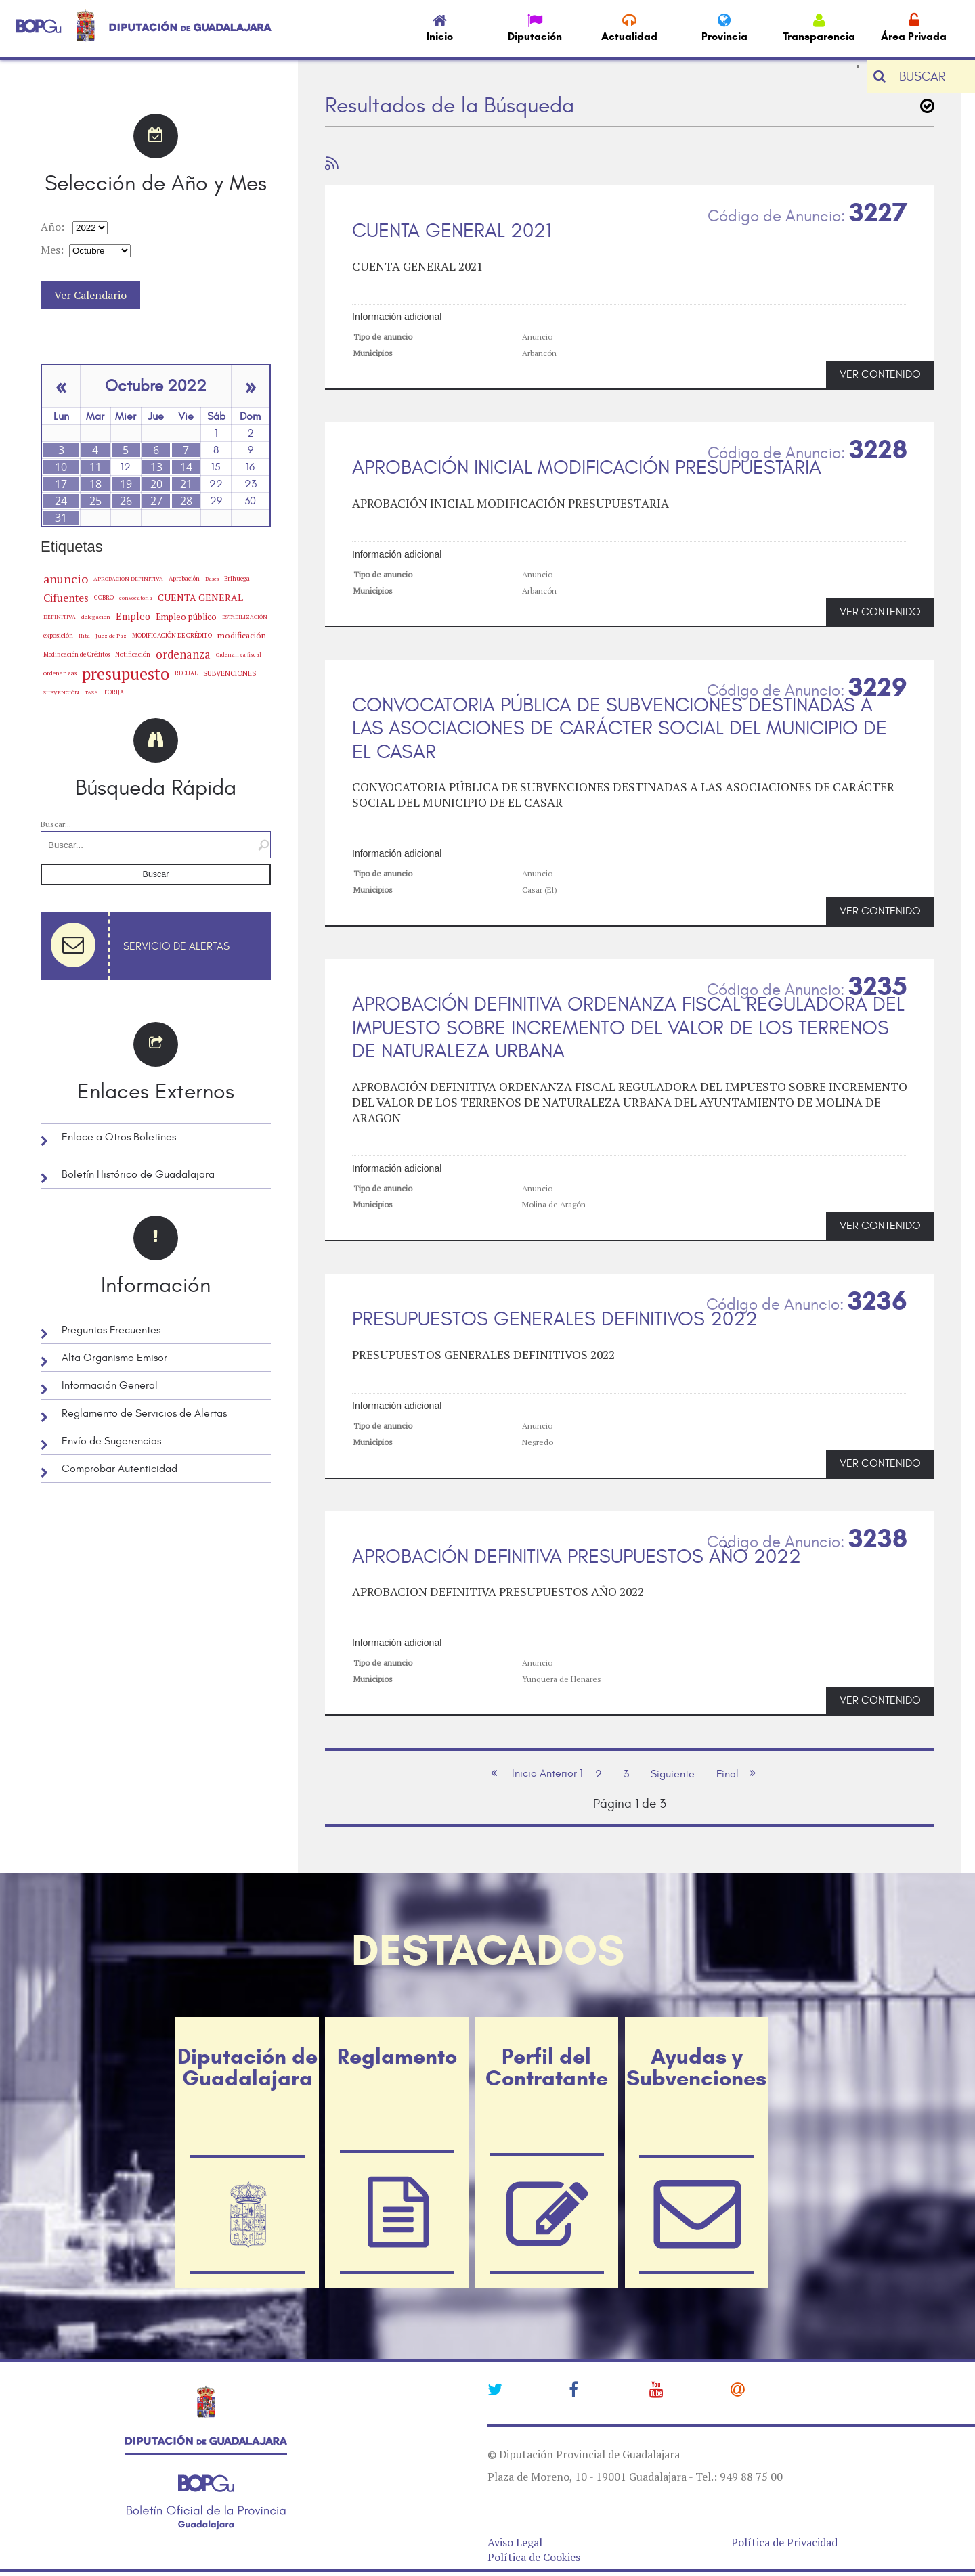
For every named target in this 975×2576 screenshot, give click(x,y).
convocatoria (135, 597)
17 (61, 483)
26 (126, 500)
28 (186, 500)
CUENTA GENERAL (200, 597)
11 (95, 467)
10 (61, 467)
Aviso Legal (515, 2542)
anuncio (65, 579)
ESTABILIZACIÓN (244, 616)
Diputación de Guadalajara (247, 2067)
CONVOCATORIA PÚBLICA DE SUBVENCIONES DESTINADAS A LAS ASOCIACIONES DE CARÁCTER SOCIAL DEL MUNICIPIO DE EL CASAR (619, 728)
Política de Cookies (534, 2557)
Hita (84, 635)
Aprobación (184, 578)
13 (156, 467)
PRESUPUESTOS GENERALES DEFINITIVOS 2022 (555, 1319)
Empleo (133, 616)
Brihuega (237, 578)
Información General (110, 1385)
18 (95, 483)
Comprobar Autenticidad (119, 1469)
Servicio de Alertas (176, 946)
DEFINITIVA (59, 616)
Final (727, 1774)
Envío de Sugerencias (111, 1441)
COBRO (104, 597)
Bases (212, 578)
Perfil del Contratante (546, 2067)
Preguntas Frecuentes (111, 1330)
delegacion (95, 616)
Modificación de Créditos (76, 654)
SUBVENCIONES (229, 673)
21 (186, 483)
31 (61, 517)
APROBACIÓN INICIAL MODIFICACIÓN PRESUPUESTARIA (586, 467)
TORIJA (114, 692)
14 (186, 467)
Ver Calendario (90, 295)
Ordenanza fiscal (238, 654)
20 (156, 483)
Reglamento (397, 2056)
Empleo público (186, 616)
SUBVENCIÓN (61, 692)
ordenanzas (60, 673)
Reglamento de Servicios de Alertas (144, 1413)
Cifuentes (66, 597)
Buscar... (56, 824)
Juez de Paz (111, 635)
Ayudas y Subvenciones (696, 2067)
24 (61, 500)
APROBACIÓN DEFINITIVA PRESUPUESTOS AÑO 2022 (576, 1556)
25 (95, 500)
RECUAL (186, 673)
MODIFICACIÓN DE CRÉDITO (172, 635)
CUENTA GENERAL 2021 (451, 230)
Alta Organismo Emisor (114, 1358)
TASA (91, 692)
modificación (241, 635)
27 (156, 500)
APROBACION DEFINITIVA (128, 578)
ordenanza (183, 654)
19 (126, 483)
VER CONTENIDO (880, 374)
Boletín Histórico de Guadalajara (138, 1174)
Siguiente (673, 1774)
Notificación (132, 654)
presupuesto (125, 673)
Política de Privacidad (784, 2542)
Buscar (156, 874)
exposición (58, 635)
